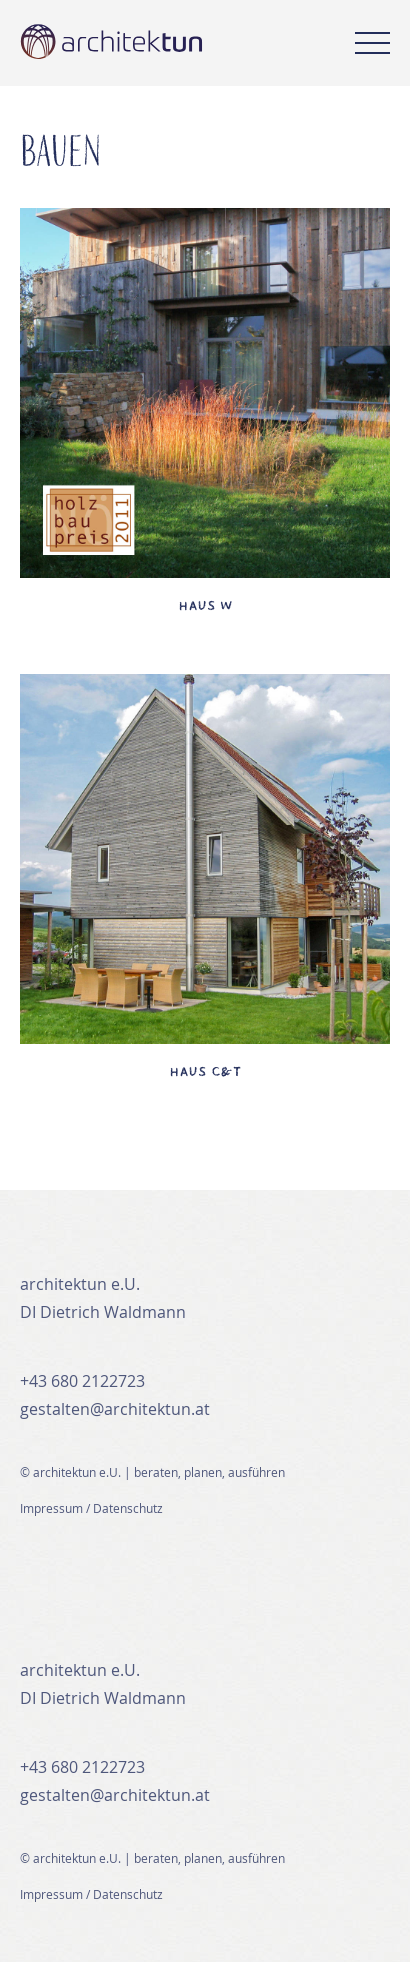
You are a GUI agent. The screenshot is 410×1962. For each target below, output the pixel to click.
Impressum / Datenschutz (91, 1508)
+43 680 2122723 (82, 1381)
